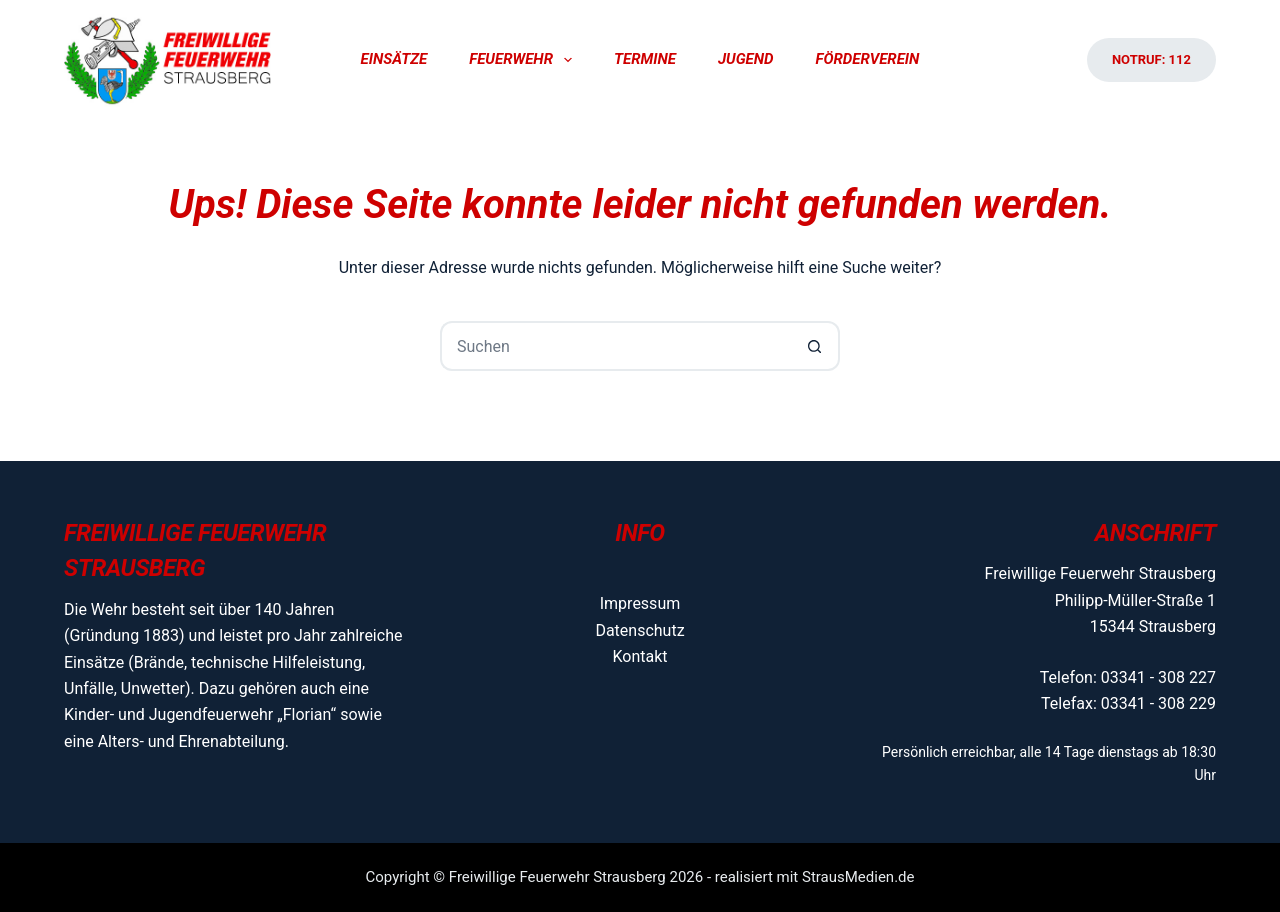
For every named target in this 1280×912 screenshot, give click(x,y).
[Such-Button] (815, 346)
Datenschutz (639, 630)
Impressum (640, 603)
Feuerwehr (524, 60)
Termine (645, 59)
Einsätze (394, 59)
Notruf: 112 (1151, 59)
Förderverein (867, 59)
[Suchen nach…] (615, 346)
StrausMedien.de (858, 877)
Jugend (746, 59)
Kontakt (639, 656)
